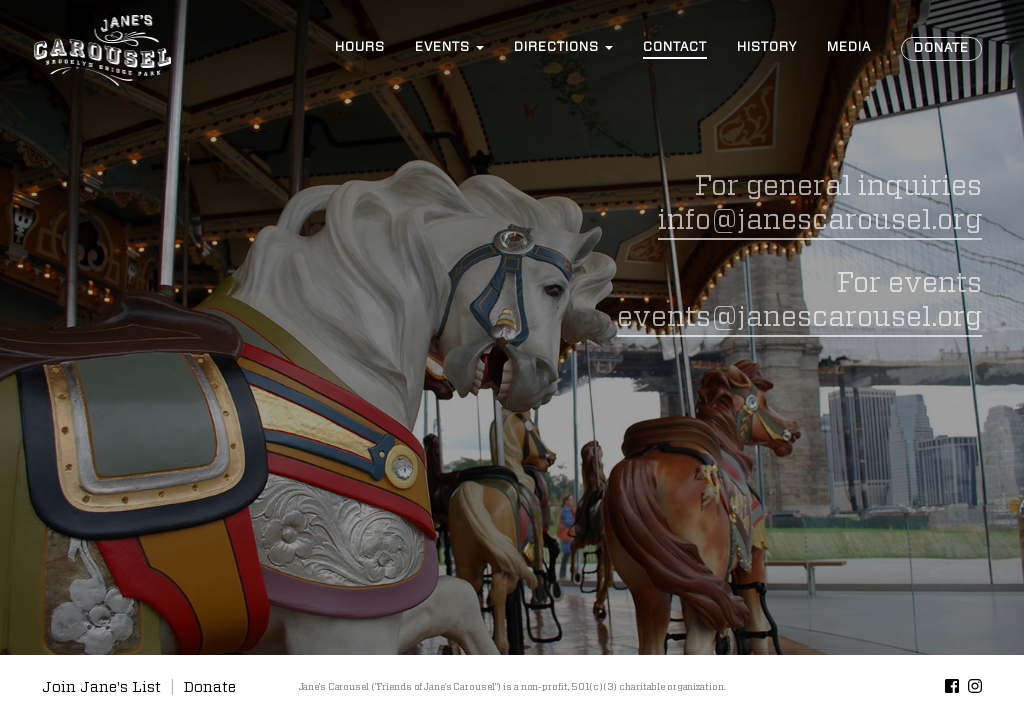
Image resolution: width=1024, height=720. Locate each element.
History (767, 47)
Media (849, 47)
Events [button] (449, 47)
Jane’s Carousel (102, 50)
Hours (360, 47)
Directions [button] (563, 47)
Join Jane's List (101, 687)
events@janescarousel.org (799, 318)
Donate (941, 48)
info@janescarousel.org (820, 221)
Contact (675, 47)
